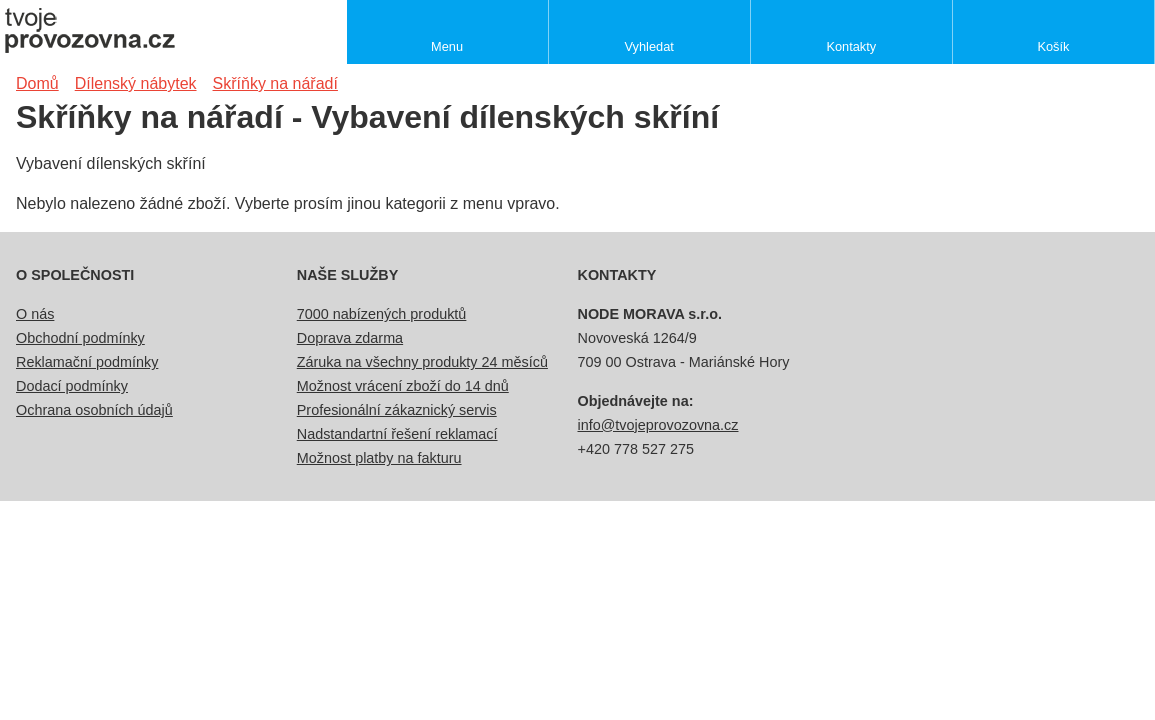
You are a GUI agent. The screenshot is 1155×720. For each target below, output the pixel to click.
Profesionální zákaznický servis (397, 410)
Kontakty (851, 46)
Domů (37, 83)
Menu (447, 46)
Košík (1053, 46)
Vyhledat (649, 46)
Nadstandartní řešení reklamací (397, 434)
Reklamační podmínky (87, 362)
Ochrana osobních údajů (94, 410)
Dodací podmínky (72, 386)
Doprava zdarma (350, 338)
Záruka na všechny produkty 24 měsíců (422, 362)
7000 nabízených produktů (382, 314)
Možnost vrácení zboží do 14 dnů (403, 386)
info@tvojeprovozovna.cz (658, 425)
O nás (35, 314)
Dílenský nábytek (136, 83)
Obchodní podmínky (80, 338)
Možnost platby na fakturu (379, 458)
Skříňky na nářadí (275, 83)
